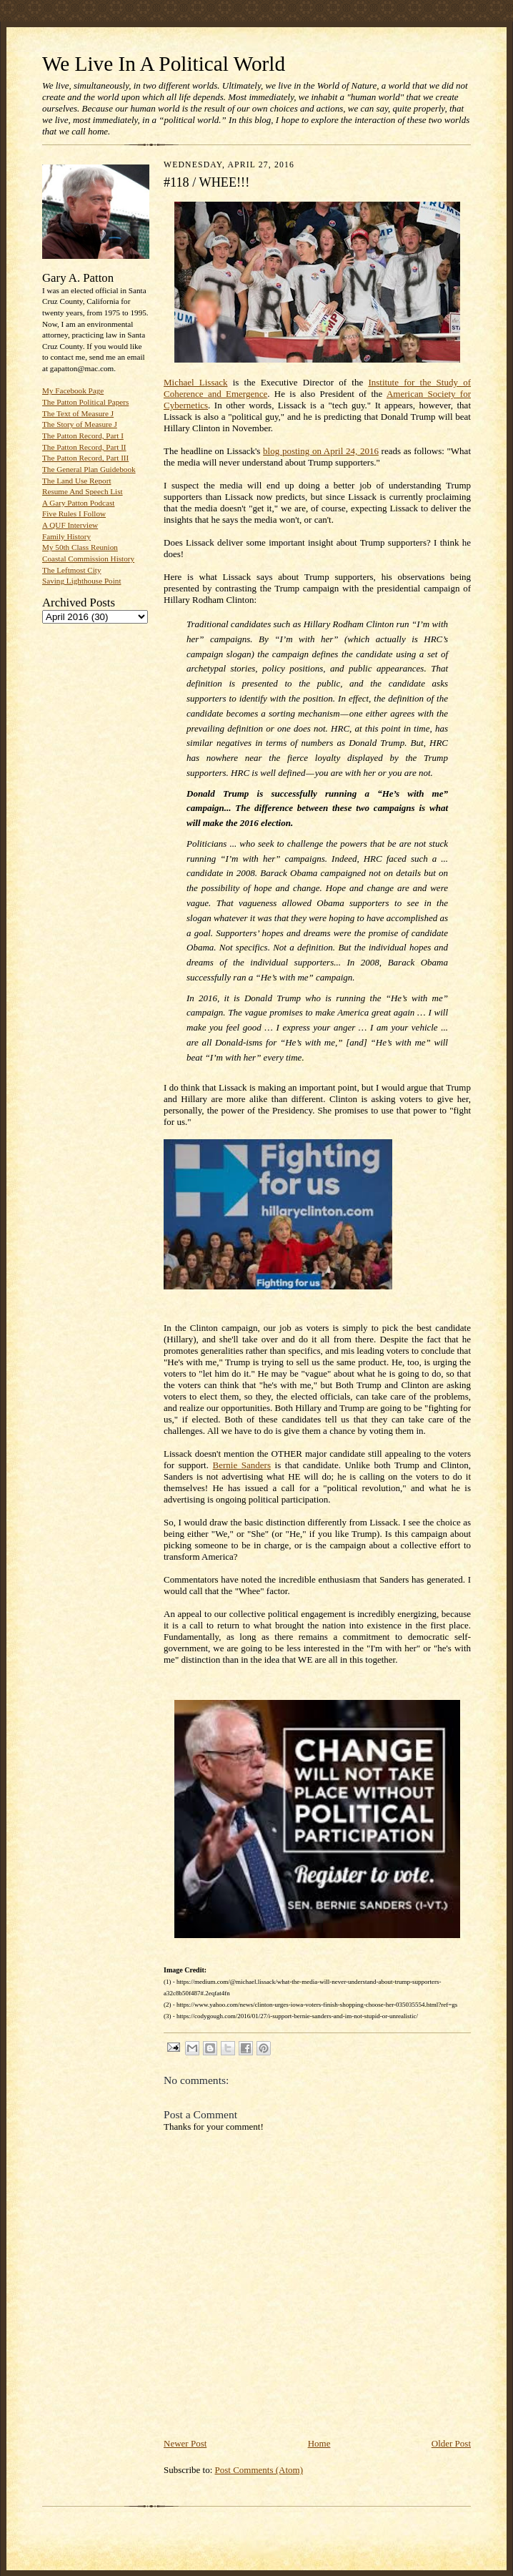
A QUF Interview (70, 525)
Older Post (451, 2443)
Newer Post (185, 2443)
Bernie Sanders (242, 1465)
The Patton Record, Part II (84, 447)
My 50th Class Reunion (80, 547)
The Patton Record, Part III (85, 457)
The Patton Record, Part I (83, 435)
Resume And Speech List (82, 491)
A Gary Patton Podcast (78, 502)
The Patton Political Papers (85, 402)
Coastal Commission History (88, 558)
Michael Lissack (196, 382)
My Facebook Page (73, 390)
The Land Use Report (76, 480)
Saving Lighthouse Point (81, 580)
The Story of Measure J (79, 424)
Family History (66, 536)
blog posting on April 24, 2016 (321, 451)
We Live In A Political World (163, 63)
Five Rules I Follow (74, 513)
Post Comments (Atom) (259, 2469)
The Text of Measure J (78, 413)
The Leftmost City (71, 570)
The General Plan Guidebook (89, 469)
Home (319, 2443)
